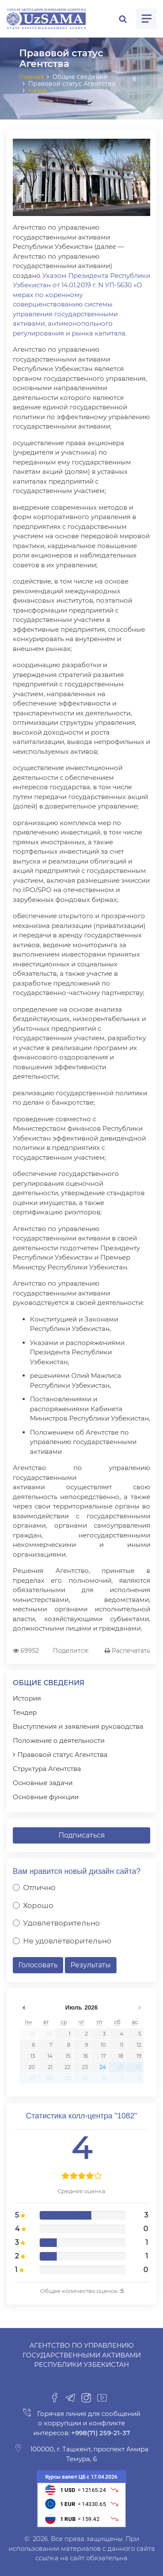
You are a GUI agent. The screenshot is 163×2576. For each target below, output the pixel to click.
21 (50, 2067)
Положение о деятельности (59, 1740)
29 (32, 2033)
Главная (31, 76)
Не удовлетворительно (67, 1941)
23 (85, 2067)
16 (85, 2056)
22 (67, 2067)
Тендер (25, 1712)
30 (49, 2033)
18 (120, 2056)
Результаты (90, 1965)
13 (32, 2056)
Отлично (39, 1887)
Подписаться (81, 1835)
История (27, 1698)
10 (103, 2045)
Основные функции (46, 1797)
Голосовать (38, 1965)
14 (49, 2056)
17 (103, 2056)
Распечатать (127, 1650)
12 (139, 2045)
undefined (23, 2007)
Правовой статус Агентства (62, 1754)
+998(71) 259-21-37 (100, 2433)
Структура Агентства (47, 1769)
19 (139, 2056)
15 (68, 2056)
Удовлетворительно (61, 1923)
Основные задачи (43, 1783)
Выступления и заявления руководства (78, 1726)
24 (102, 2067)
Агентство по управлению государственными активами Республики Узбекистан (82, 2355)
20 (32, 2067)
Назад (37, 90)
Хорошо (38, 1905)
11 (121, 2045)
